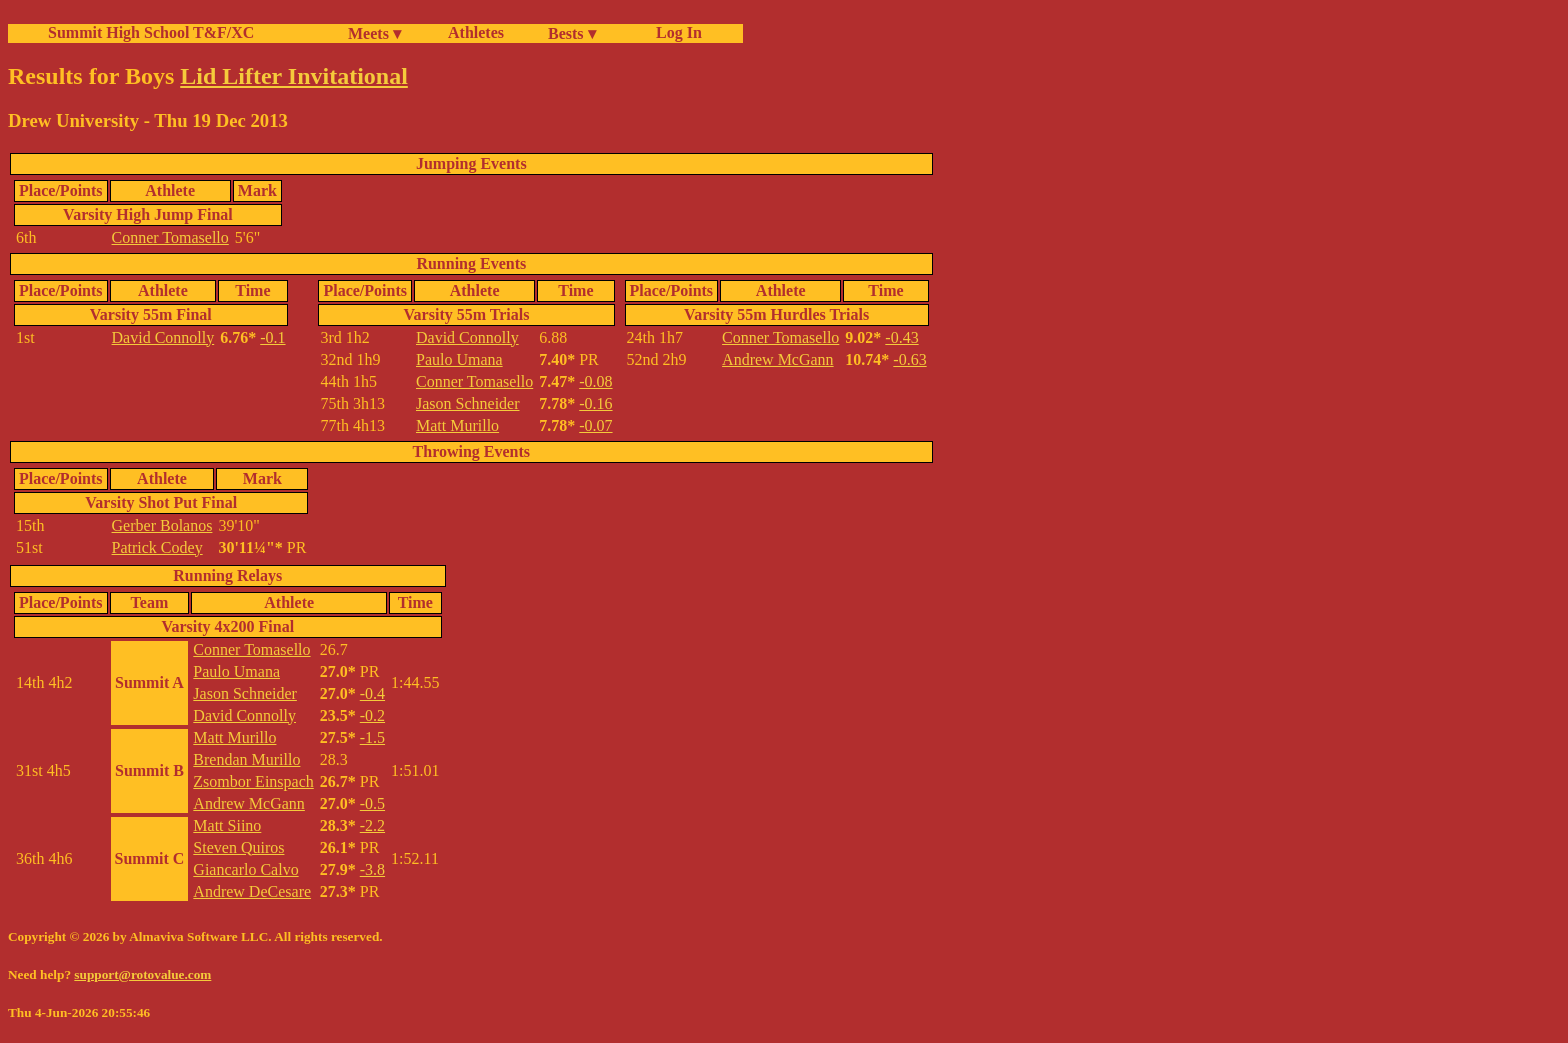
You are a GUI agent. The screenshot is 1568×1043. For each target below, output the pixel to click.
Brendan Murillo (246, 759)
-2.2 (372, 825)
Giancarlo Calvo (245, 869)
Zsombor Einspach (253, 781)
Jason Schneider (468, 403)
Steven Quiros (238, 847)
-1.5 (372, 737)
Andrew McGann (778, 359)
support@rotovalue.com (142, 974)
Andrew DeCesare (252, 891)
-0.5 (372, 803)
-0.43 (901, 337)
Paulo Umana (459, 359)
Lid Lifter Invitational (294, 76)
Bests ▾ (572, 33)
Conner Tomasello (170, 237)
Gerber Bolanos (162, 525)
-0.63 (909, 359)
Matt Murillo (457, 425)
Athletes (476, 32)
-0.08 (595, 381)
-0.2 (372, 715)
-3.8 (372, 869)
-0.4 (372, 693)
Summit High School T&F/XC (151, 32)
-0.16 (595, 403)
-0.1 (272, 337)
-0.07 (595, 425)
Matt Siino (227, 825)
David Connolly (163, 337)
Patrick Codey (157, 547)
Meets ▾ (374, 33)
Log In (675, 32)
